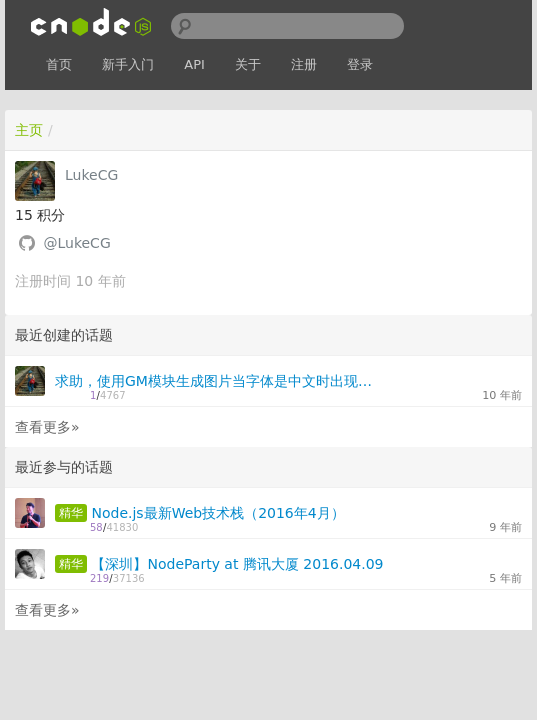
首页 (59, 64)
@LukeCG (76, 243)
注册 (304, 64)
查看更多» (47, 427)
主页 (29, 130)
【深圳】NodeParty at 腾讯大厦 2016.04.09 (237, 564)
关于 (248, 64)
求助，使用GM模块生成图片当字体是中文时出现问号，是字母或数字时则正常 (218, 381)
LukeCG (91, 175)
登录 (360, 64)
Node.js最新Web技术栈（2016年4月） (217, 513)
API (194, 64)
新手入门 (128, 64)
